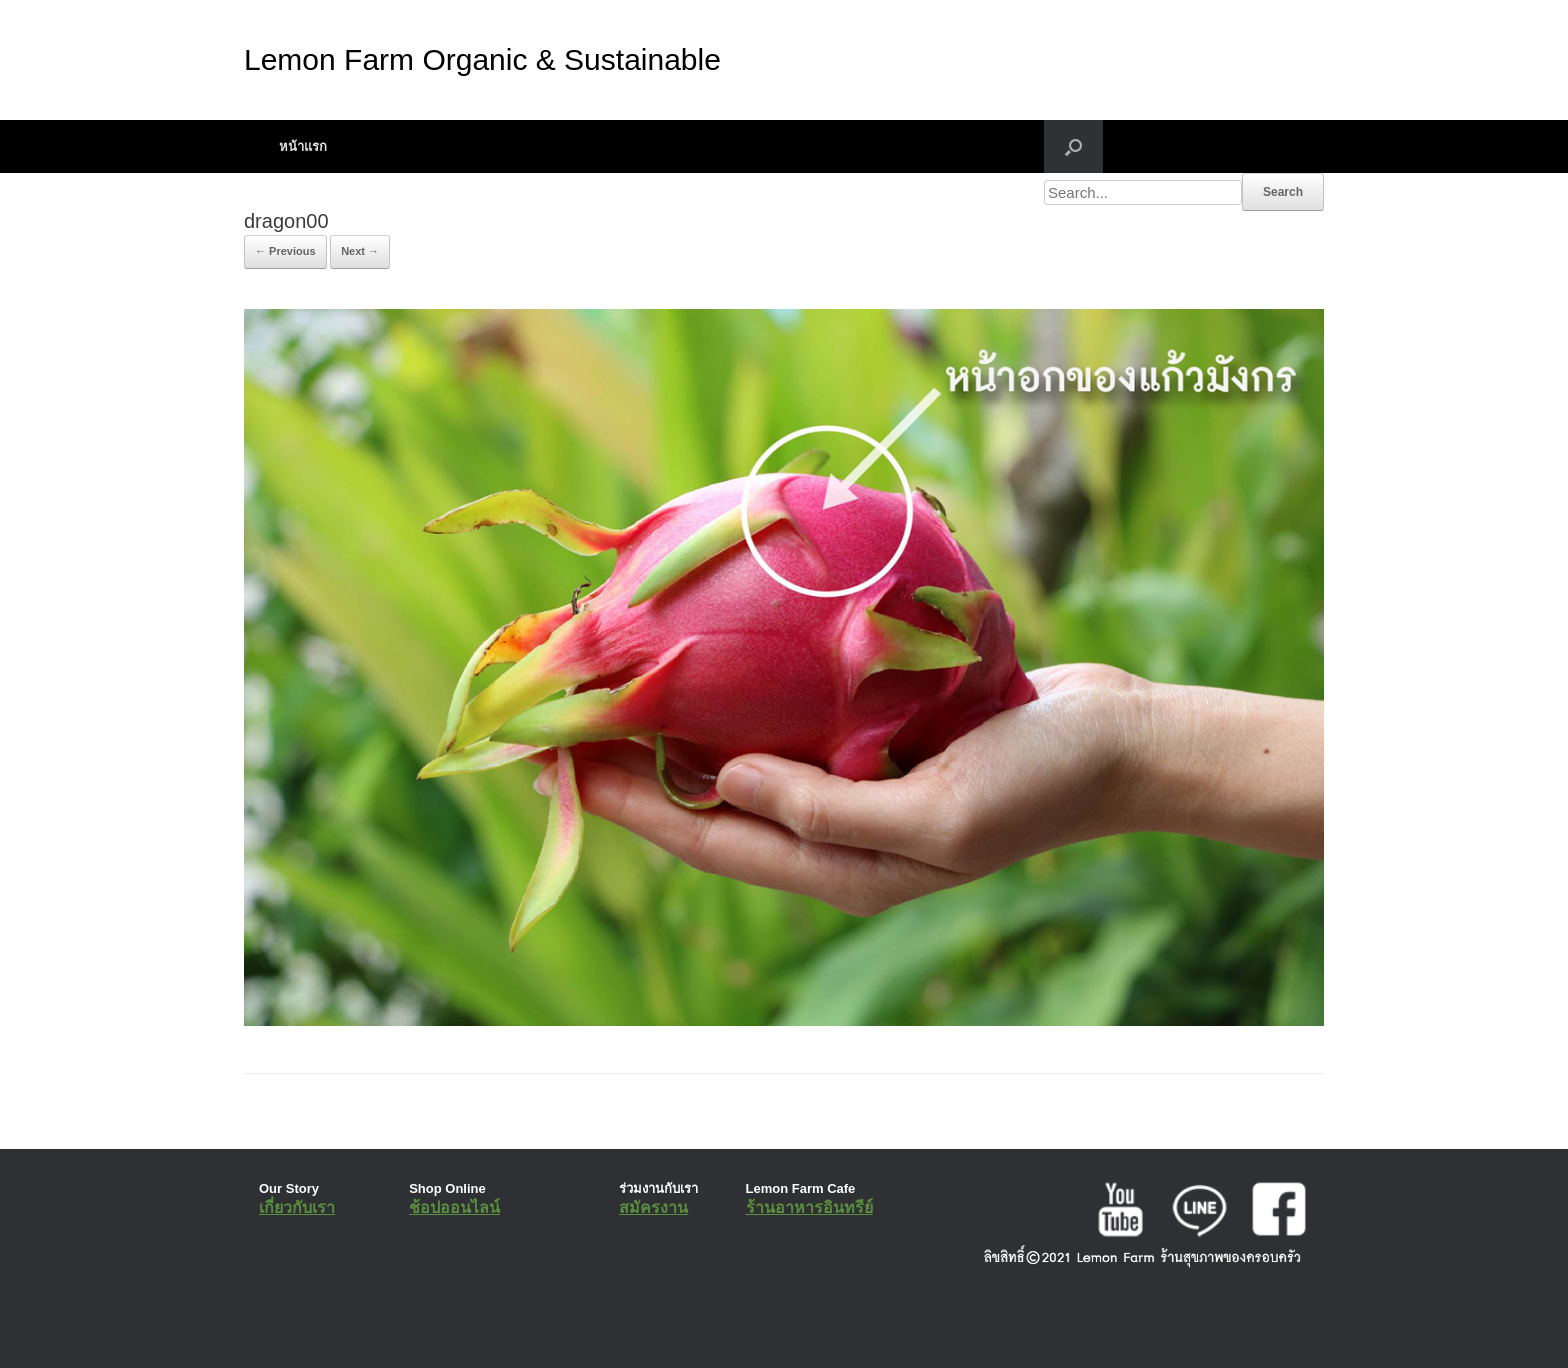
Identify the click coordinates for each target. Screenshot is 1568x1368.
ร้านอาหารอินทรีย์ (809, 1207)
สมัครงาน (653, 1207)
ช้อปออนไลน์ (454, 1207)
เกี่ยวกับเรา (297, 1207)
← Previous (285, 251)
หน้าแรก (303, 146)
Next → (360, 251)
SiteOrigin (769, 1327)
